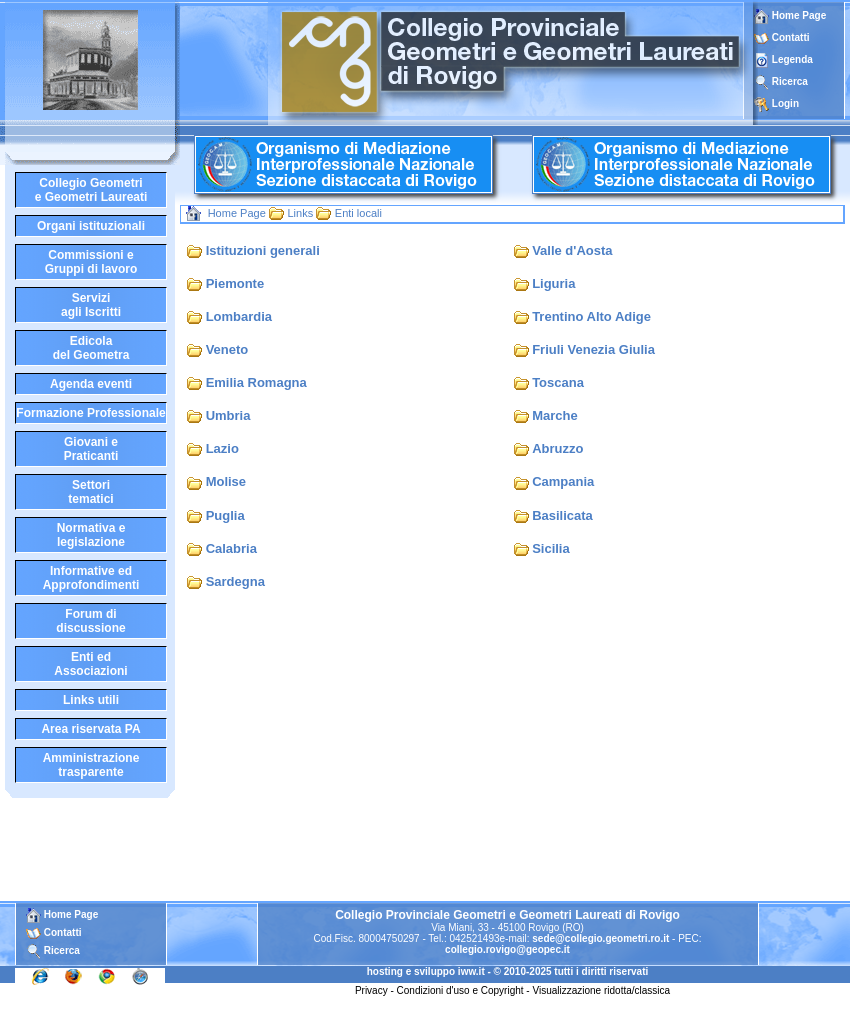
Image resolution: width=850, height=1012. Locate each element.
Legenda (792, 59)
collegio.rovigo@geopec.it (507, 949)
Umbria (228, 415)
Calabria (231, 548)
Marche (555, 415)
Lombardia (239, 316)
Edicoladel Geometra (91, 348)
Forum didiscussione (90, 621)
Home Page (790, 15)
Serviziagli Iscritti (91, 305)
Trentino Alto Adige (591, 316)
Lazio (222, 448)
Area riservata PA (90, 729)
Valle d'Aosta (572, 250)
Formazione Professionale (90, 413)
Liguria (553, 283)
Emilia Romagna (256, 382)
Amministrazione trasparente (91, 765)
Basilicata (562, 515)
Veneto (227, 349)
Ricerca (790, 81)
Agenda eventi (91, 384)
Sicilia (551, 548)
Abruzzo (557, 448)
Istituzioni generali (263, 250)
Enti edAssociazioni (90, 664)
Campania (563, 481)
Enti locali (358, 213)
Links (300, 213)
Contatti (791, 37)
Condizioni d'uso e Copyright (460, 990)
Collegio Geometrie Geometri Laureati (91, 190)
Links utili (91, 700)
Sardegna (235, 581)
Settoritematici (90, 492)
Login (785, 103)
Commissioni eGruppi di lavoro (91, 262)
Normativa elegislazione (91, 535)
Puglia (225, 515)
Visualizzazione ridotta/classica (601, 990)
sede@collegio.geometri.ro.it (600, 938)
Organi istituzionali (91, 226)
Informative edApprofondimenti (91, 578)
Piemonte (235, 283)
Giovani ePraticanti (91, 449)
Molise (226, 481)
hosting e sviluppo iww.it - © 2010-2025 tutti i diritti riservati (508, 971)
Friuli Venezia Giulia (593, 349)
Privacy (371, 990)
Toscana (558, 382)
